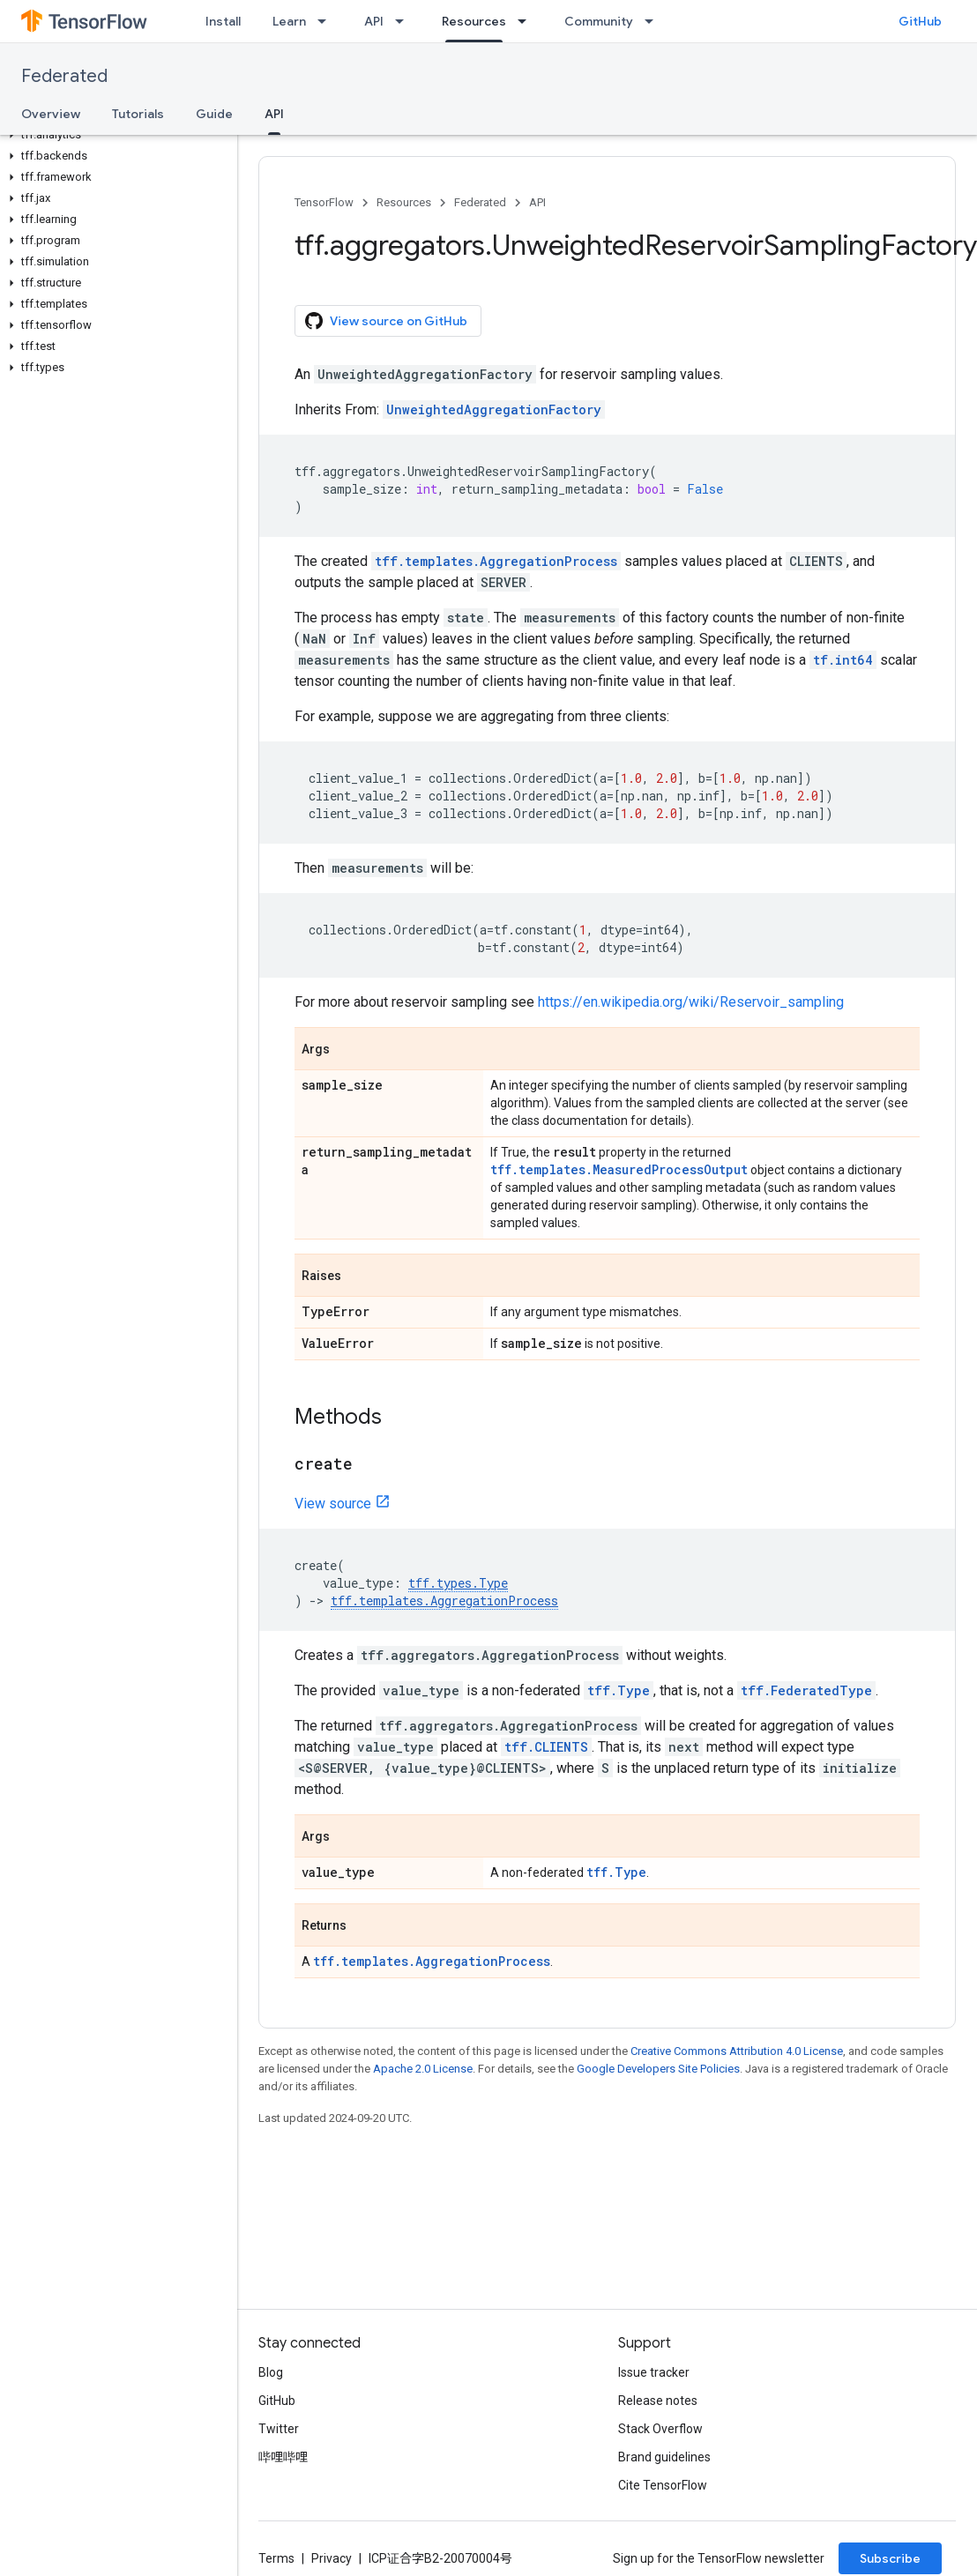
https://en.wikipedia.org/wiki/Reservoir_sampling (691, 1002)
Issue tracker (654, 2372)
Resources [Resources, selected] (474, 21)
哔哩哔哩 (283, 2457)
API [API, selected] (274, 114)
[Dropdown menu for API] (405, 21)
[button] (115, 134)
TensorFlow (324, 202)
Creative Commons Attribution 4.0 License (736, 2051)
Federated (64, 76)
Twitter (278, 2429)
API (374, 21)
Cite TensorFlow (662, 2485)
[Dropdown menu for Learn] (327, 21)
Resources (404, 202)
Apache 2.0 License (423, 2068)
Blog (270, 2372)
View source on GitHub (386, 321)
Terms (276, 2558)
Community (598, 21)
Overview (50, 114)
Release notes (657, 2401)
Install (223, 21)
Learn (289, 21)
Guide (214, 114)
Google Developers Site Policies (658, 2068)
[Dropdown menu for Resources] (527, 21)
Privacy (331, 2558)
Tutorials (138, 114)
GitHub (920, 21)
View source (333, 1503)
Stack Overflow (660, 2429)
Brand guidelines (664, 2457)
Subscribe (890, 2558)
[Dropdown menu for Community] (654, 21)
